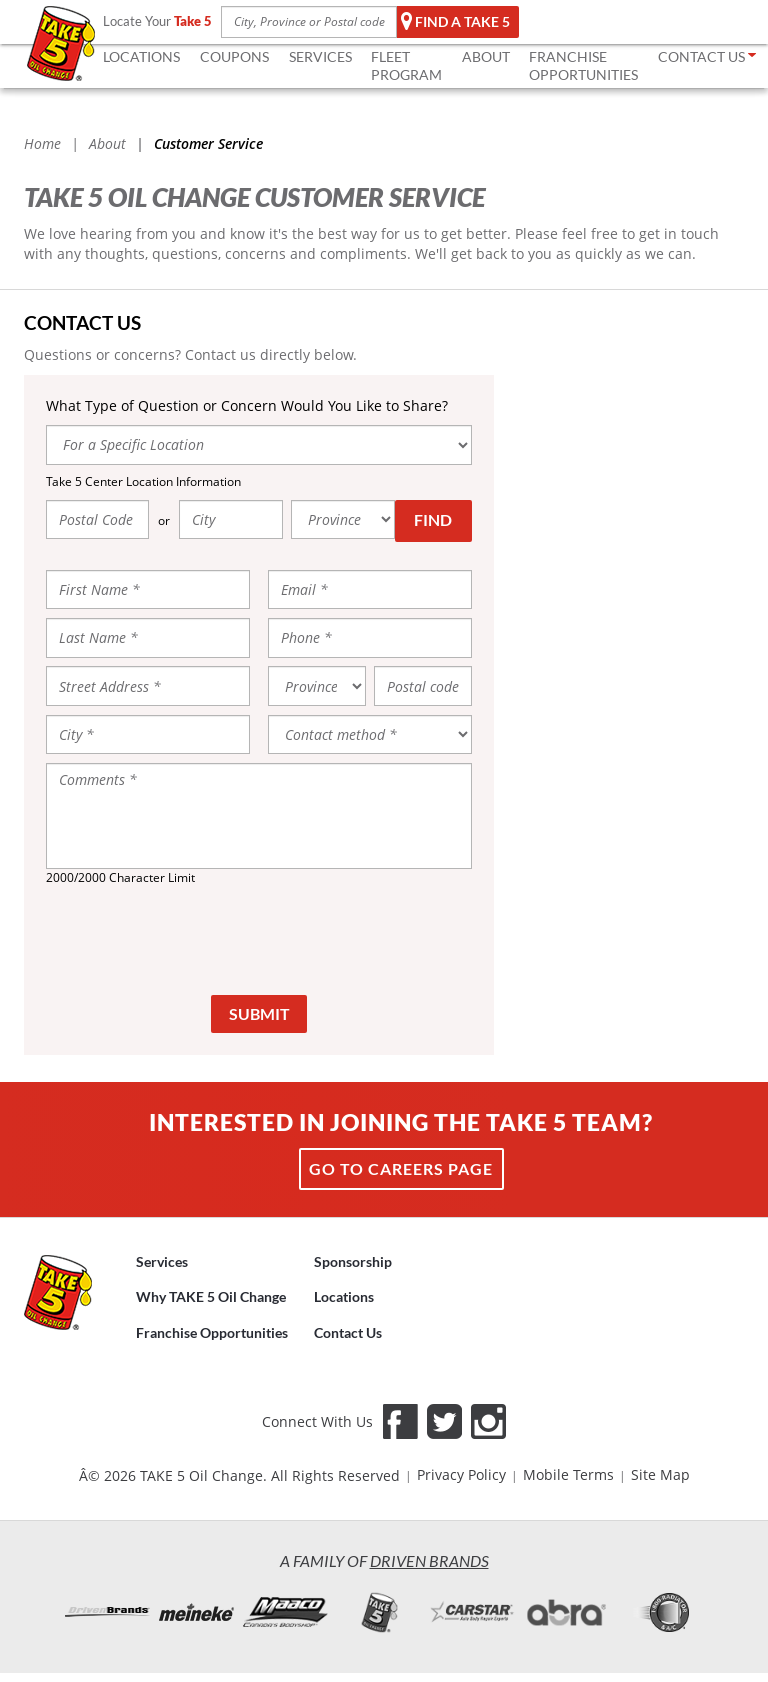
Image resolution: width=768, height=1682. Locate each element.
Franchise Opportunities (212, 1332)
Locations (344, 1296)
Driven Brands (429, 1560)
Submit (259, 1013)
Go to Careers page (401, 1168)
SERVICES (320, 56)
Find (433, 519)
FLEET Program (406, 65)
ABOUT (486, 56)
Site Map (660, 1474)
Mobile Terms (568, 1474)
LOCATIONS (141, 56)
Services (162, 1261)
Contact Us (348, 1332)
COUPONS (234, 56)
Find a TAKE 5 (455, 22)
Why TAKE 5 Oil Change (211, 1296)
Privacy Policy (461, 1474)
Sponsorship (353, 1261)
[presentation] (259, 939)
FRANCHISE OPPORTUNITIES (583, 65)
